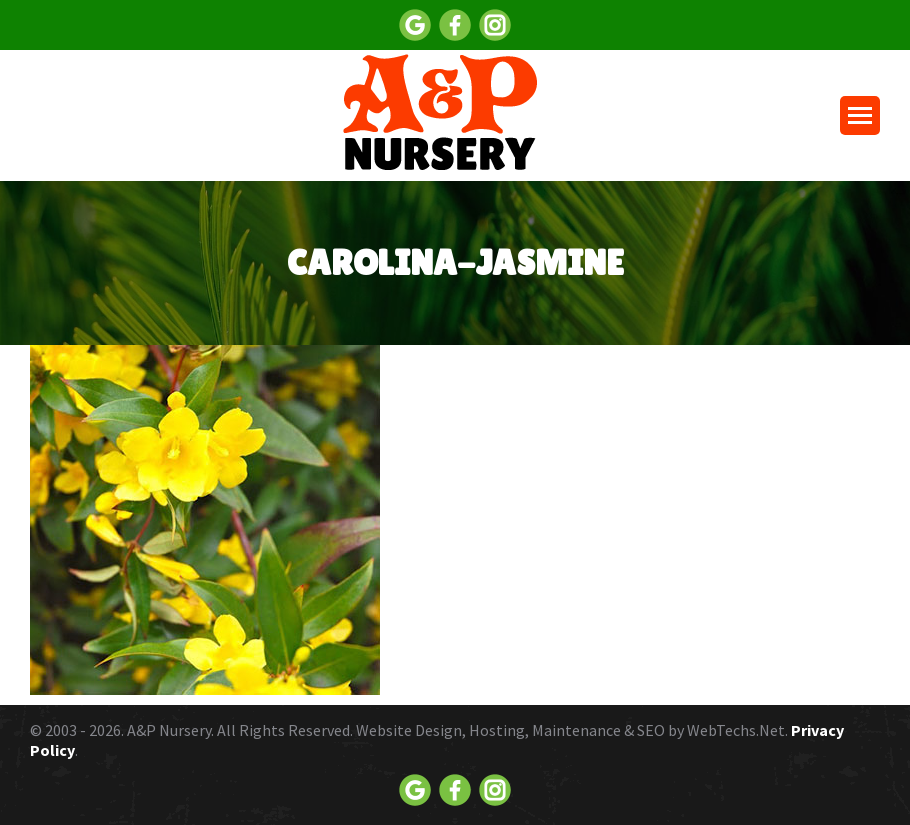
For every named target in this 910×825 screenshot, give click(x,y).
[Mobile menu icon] (860, 115)
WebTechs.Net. (737, 730)
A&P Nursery (169, 730)
